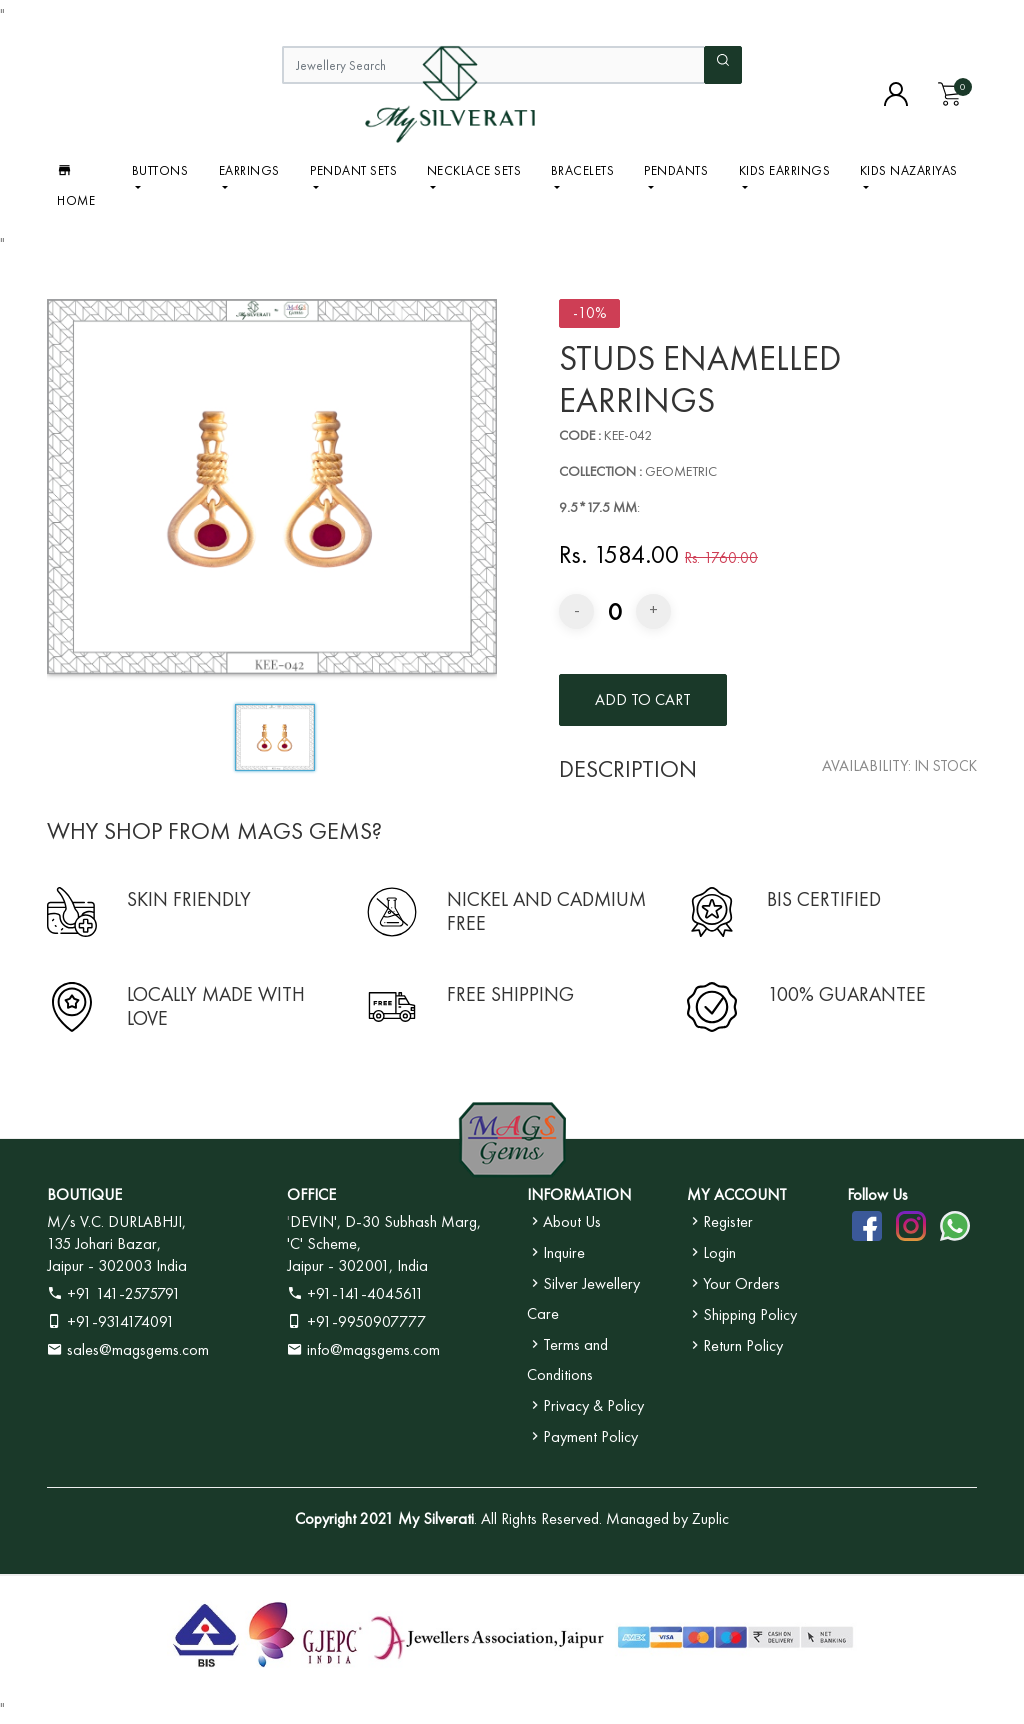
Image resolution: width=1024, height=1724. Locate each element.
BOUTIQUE (84, 1194)
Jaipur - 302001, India (357, 1265)
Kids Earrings (785, 170)
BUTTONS (160, 170)
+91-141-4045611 (355, 1293)
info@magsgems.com (373, 1349)
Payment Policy (582, 1436)
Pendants (676, 170)
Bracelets (583, 170)
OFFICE (311, 1194)
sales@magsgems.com (128, 1349)
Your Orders (733, 1283)
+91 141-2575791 (114, 1293)
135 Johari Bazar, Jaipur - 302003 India (117, 1254)
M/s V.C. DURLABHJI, (116, 1221)
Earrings (249, 170)
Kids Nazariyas (909, 170)
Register (720, 1221)
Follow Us (877, 1194)
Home (76, 185)
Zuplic (710, 1518)
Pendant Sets (353, 170)
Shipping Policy (742, 1314)
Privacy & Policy (585, 1405)
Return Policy (735, 1345)
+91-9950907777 (356, 1321)
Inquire (556, 1252)
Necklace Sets (474, 170)
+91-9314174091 (111, 1321)
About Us (564, 1221)
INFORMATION (579, 1194)
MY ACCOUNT (737, 1194)
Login (711, 1252)
